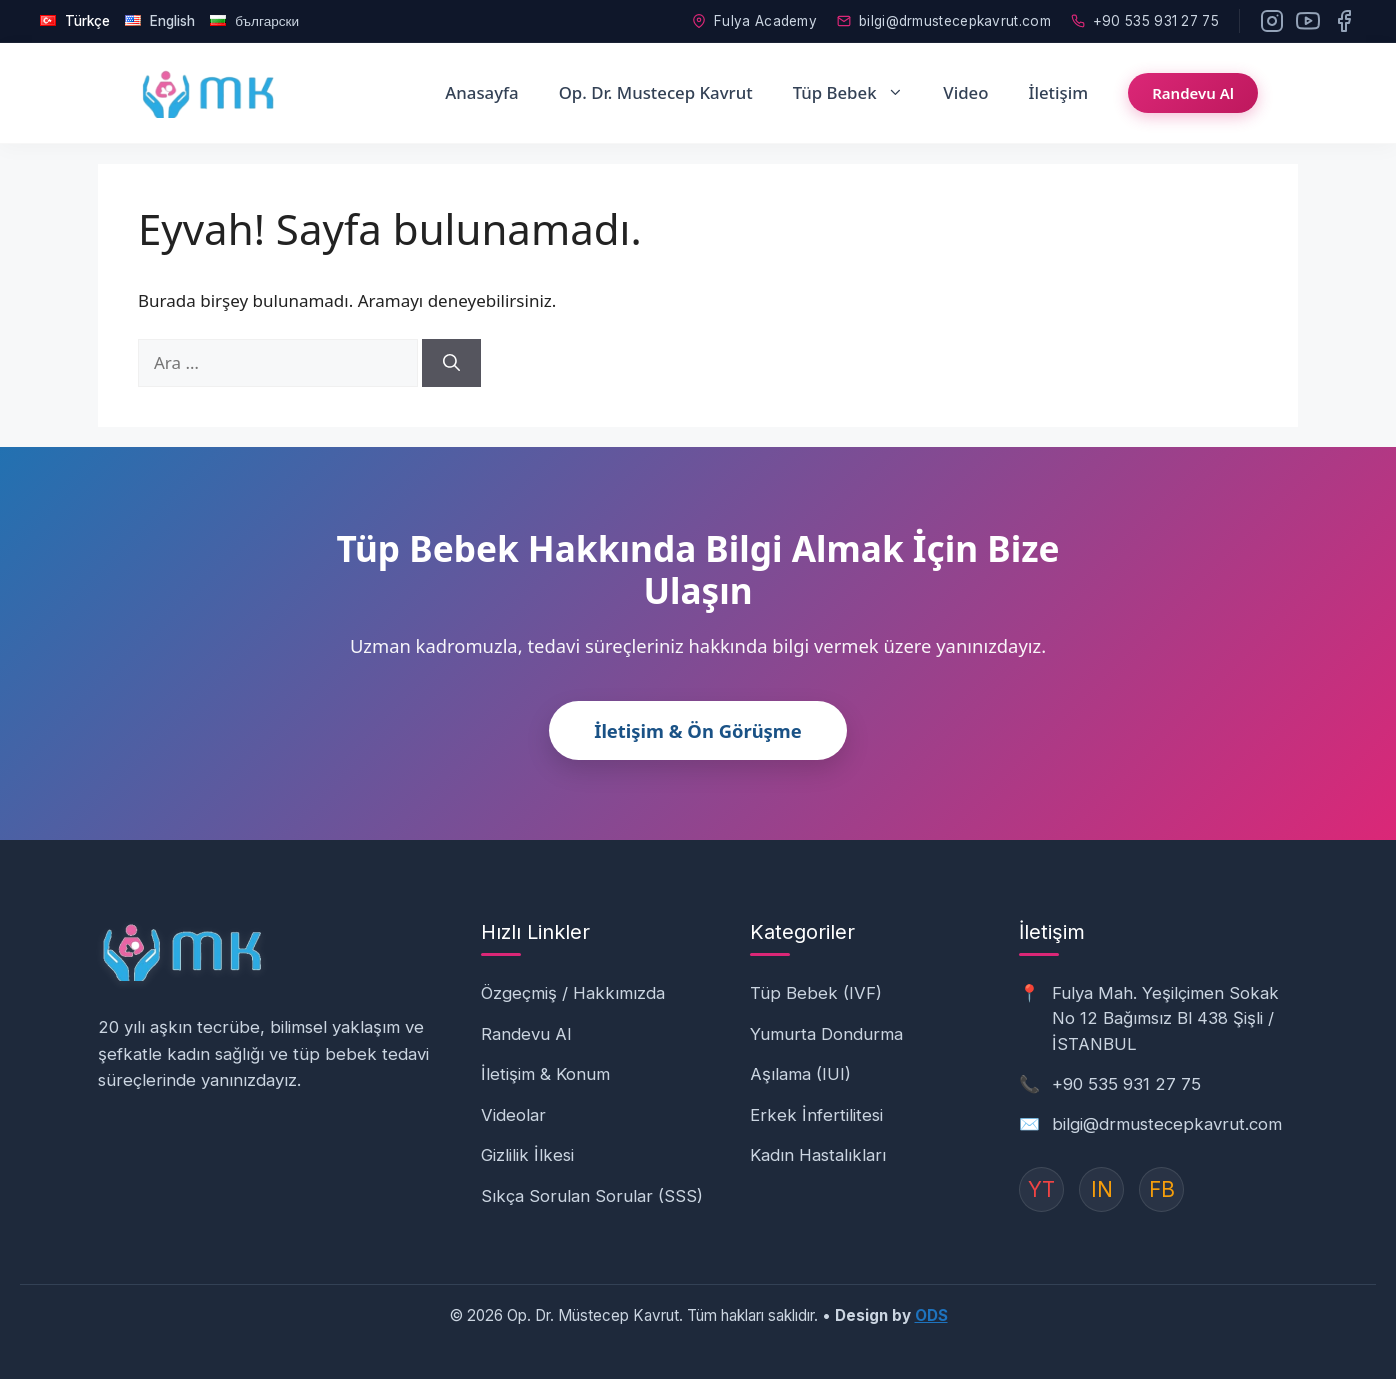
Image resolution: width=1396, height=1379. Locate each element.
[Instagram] (1272, 20)
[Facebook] (1344, 20)
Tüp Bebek (858, 91)
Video (965, 90)
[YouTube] (1308, 20)
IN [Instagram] (1102, 1187)
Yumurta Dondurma (826, 1032)
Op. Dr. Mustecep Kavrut (656, 90)
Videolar (513, 1113)
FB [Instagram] (1162, 1187)
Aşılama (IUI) (800, 1072)
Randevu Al (1193, 91)
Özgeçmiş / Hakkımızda (573, 991)
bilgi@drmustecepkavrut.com (944, 20)
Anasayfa (481, 90)
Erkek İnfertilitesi (816, 1113)
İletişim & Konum (545, 1072)
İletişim (1058, 90)
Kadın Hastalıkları (818, 1153)
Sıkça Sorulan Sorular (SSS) (592, 1194)
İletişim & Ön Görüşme (698, 728)
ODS (931, 1313)
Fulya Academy (754, 20)
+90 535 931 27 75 (1145, 20)
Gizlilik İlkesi (527, 1153)
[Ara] (451, 361)
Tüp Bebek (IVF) (816, 991)
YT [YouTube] (1041, 1187)
